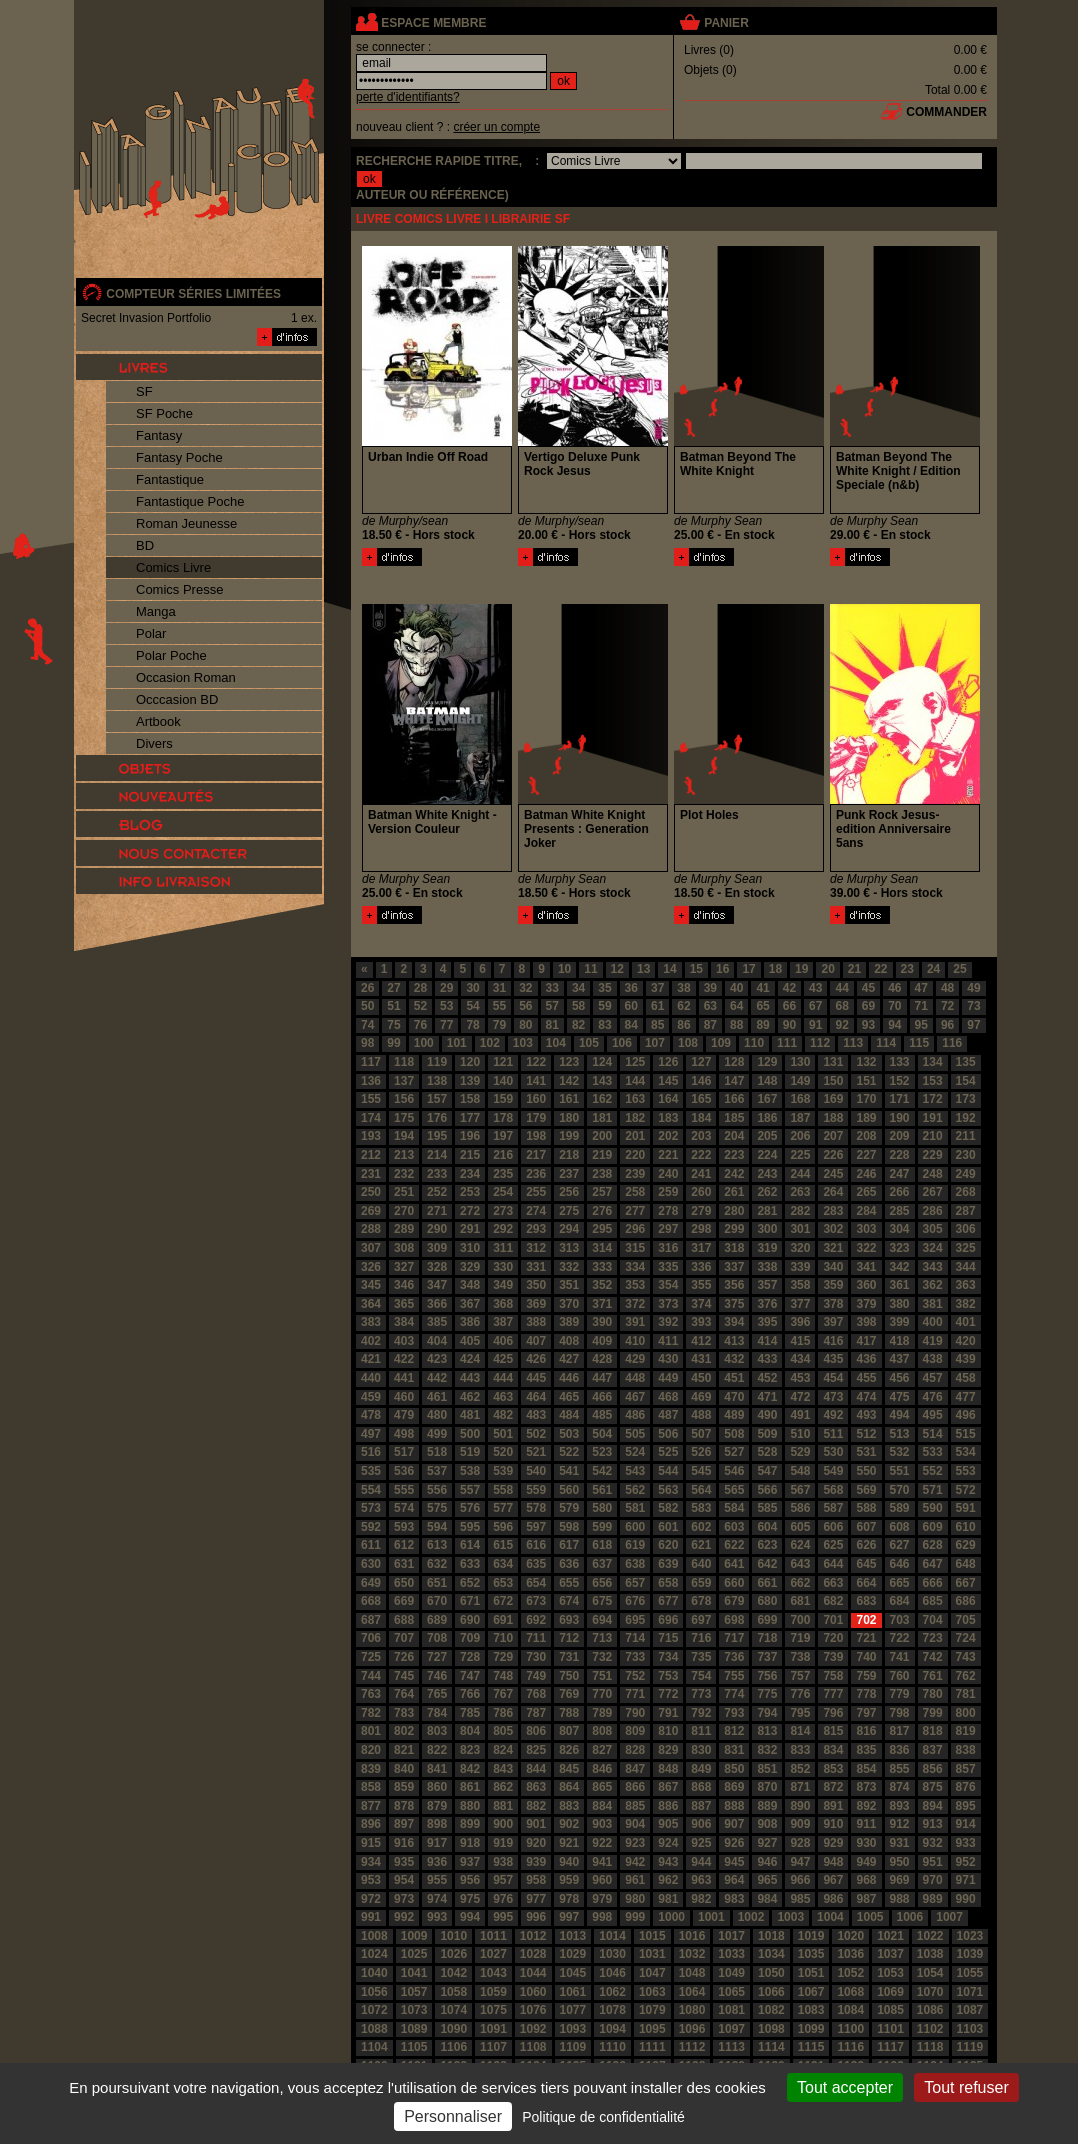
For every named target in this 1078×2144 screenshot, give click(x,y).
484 (569, 1415)
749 (536, 1676)
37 (657, 988)
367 (470, 1304)
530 (833, 1452)
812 (734, 1731)
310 (470, 1248)
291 (470, 1229)
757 (800, 1676)
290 (437, 1229)
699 (767, 1620)
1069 (890, 1992)
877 (371, 1806)
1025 (414, 1954)
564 (701, 1490)
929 (833, 1843)
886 (668, 1806)
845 (569, 1769)
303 (866, 1229)
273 (503, 1211)
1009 (414, 1936)
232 (404, 1174)
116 (952, 1043)
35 (604, 988)
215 (470, 1155)
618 (602, 1545)
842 (470, 1769)
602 (701, 1527)
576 (470, 1508)
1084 (850, 2010)
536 (404, 1471)
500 (470, 1434)
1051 (811, 1973)
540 (536, 1471)
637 (602, 1564)
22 (880, 969)
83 (604, 1025)
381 (933, 1304)
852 (800, 1769)
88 (736, 1025)
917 (437, 1843)
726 (404, 1657)
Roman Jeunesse (186, 523)
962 (668, 1880)
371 (602, 1304)
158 (470, 1099)
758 (833, 1676)
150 (833, 1081)
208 (866, 1136)
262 (767, 1192)
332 (569, 1267)
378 (833, 1304)
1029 (573, 1954)
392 (668, 1322)
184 (701, 1118)
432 (734, 1359)
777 (833, 1694)
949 (866, 1862)
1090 (453, 2029)
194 (404, 1136)
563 (668, 1490)
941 (602, 1862)
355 (701, 1285)
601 (668, 1527)
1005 (870, 1917)
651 (437, 1583)
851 (767, 1769)
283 (833, 1211)
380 (900, 1304)
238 (602, 1174)
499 (437, 1434)
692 (536, 1620)
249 (966, 1174)
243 (767, 1174)
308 (404, 1248)
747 (470, 1676)
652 (470, 1583)
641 (734, 1564)
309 (437, 1248)
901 (536, 1824)
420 (966, 1341)
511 (833, 1434)
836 (900, 1750)
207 (833, 1136)
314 (602, 1248)
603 (734, 1527)
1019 (811, 1936)
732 (602, 1657)
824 (503, 1750)
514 (933, 1434)
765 (437, 1694)
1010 (453, 1936)
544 (668, 1471)
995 (503, 1917)
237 (569, 1174)
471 (767, 1397)
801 (371, 1731)
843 (503, 1769)
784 (437, 1713)
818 (933, 1731)
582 (668, 1508)
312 (536, 1248)
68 (841, 1006)
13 (643, 969)
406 (503, 1341)
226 (833, 1155)
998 (602, 1917)
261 (734, 1192)
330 (503, 1267)
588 (866, 1508)
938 (503, 1862)
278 (668, 1211)
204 (734, 1136)
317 (701, 1248)
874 (900, 1787)
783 (404, 1713)
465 (569, 1397)
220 (635, 1155)
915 (371, 1843)
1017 (731, 1936)
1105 (414, 2047)
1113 (731, 2047)
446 (569, 1378)
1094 (612, 2029)
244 (800, 1174)
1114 (771, 2047)
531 (866, 1452)
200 (602, 1136)
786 (503, 1713)
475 (900, 1397)
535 (371, 1471)
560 (569, 1490)
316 (668, 1248)
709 (470, 1638)
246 (866, 1174)
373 (668, 1304)
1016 (692, 1936)
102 (490, 1043)
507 (701, 1434)
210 (933, 1136)
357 (767, 1285)
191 (933, 1118)
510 (800, 1434)
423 (437, 1359)
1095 (652, 2029)
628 (933, 1545)
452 (767, 1378)
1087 (970, 2010)
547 (767, 1471)
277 (635, 1211)
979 (602, 1899)
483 (536, 1415)
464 (536, 1397)
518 (437, 1452)
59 (604, 1006)
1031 (652, 1954)
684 (900, 1601)
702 (866, 1620)
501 (503, 1434)
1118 (930, 2047)
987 (866, 1899)
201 (635, 1136)
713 (602, 1638)
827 (602, 1750)
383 (371, 1322)
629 (966, 1545)
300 (767, 1229)
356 (734, 1285)
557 (470, 1490)
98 (367, 1043)
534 (966, 1452)
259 (668, 1192)
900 (503, 1824)
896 (371, 1824)
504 (602, 1434)
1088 (374, 2029)
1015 (652, 1936)
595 (470, 1527)
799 (933, 1713)
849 (701, 1769)
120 (470, 1062)
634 (503, 1564)
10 (564, 969)
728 (470, 1657)
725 (371, 1657)
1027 (493, 1954)
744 (371, 1676)
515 (966, 1434)
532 (900, 1452)
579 (569, 1508)
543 (635, 1471)
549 (833, 1471)
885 (635, 1806)
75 (393, 1025)
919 (503, 1843)
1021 (890, 1936)
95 (921, 1025)
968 (866, 1880)
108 (688, 1043)
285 (900, 1211)
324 (933, 1248)
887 (701, 1806)
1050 (771, 1973)
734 (668, 1657)
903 (602, 1824)
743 (966, 1657)
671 (470, 1601)
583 (701, 1508)
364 (371, 1304)
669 (404, 1601)
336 (701, 1267)
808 (602, 1731)
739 (833, 1657)
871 (800, 1787)
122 (536, 1062)
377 (800, 1304)
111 (787, 1043)
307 (371, 1248)
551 (900, 1471)
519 (470, 1452)
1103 (970, 2029)
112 (820, 1043)
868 (701, 1787)
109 (721, 1043)
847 (635, 1769)
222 (701, 1155)
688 (404, 1620)
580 (602, 1508)
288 (371, 1229)
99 (393, 1043)
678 (701, 1601)
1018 (771, 1936)
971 (966, 1880)
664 (866, 1583)
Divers (154, 743)
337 (734, 1267)
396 (800, 1322)
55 (499, 1006)
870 (767, 1787)
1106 (453, 2047)
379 (866, 1304)
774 (734, 1694)
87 (710, 1025)
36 (631, 988)
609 (933, 1527)
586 (800, 1508)
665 (900, 1583)
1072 (374, 2010)
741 (900, 1657)
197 (503, 1136)
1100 (850, 2029)
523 (602, 1452)
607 (866, 1527)
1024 (374, 1954)
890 (800, 1806)
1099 (811, 2029)
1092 (533, 2029)
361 (900, 1285)
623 (767, 1545)
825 (536, 1750)
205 (767, 1136)
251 (404, 1192)
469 (701, 1397)
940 (569, 1862)
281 (767, 1211)
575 (437, 1508)
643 (800, 1564)
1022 (930, 1936)
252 (437, 1192)
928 (800, 1843)
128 (734, 1062)
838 (966, 1750)
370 (569, 1304)
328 (437, 1267)
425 (503, 1359)
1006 (910, 1917)
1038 (930, 1954)
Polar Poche (171, 655)
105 (589, 1043)
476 (933, 1397)
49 (973, 988)
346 (404, 1285)
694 (602, 1620)
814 (800, 1731)
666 (933, 1583)
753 (668, 1676)
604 (767, 1527)
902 (569, 1824)
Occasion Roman (186, 677)
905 (668, 1824)
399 (900, 1322)
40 (736, 988)
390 (602, 1322)
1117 (890, 2047)
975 (470, 1899)
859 (404, 1787)
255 (536, 1192)
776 (800, 1694)
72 (947, 1006)
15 (696, 969)
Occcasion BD (177, 699)
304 (900, 1229)
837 (933, 1750)
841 (437, 1769)
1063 (652, 1992)
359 (833, 1285)
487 (668, 1415)
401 (966, 1322)
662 (800, 1583)
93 (868, 1025)
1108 (533, 2047)
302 (833, 1229)
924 (668, 1843)
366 (437, 1304)
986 (833, 1899)
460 (404, 1397)
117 (371, 1062)
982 (701, 1899)
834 (833, 1750)
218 (569, 1155)
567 (800, 1490)
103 (523, 1043)
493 (866, 1415)
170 (866, 1099)
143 (602, 1081)
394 (734, 1322)
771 (635, 1694)
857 (966, 1769)
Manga (156, 611)
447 (602, 1378)
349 (503, 1285)
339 (800, 1267)
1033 (731, 1954)
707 (404, 1638)
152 (900, 1081)
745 (404, 1676)
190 (900, 1118)
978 (569, 1899)
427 (569, 1359)
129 (767, 1062)
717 (734, 1638)
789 (602, 1713)
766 (470, 1694)
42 (789, 988)
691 (503, 1620)
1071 (970, 1992)
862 (503, 1787)
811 (701, 1731)
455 (866, 1378)
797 (866, 1713)
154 (966, 1081)
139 (470, 1081)
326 (371, 1267)
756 (767, 1676)
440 (371, 1378)
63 (710, 1006)
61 (657, 1006)
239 (635, 1174)
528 (767, 1452)
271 (437, 1211)
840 (404, 1769)
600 (635, 1527)
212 (371, 1155)
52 (420, 1006)
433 (767, 1359)
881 (503, 1806)
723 (933, 1638)
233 (437, 1174)
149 (800, 1081)
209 (900, 1136)
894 (933, 1806)
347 (437, 1285)
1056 (374, 1992)
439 (966, 1359)
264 (833, 1192)
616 (536, 1545)
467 (635, 1397)
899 (470, 1824)
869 (734, 1787)
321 (833, 1248)
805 (503, 1731)
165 (701, 1099)
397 (833, 1322)
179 (536, 1118)
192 (966, 1118)
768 (536, 1694)
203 (701, 1136)
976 (503, 1899)
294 (569, 1229)
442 (437, 1378)
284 (866, 1211)
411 (668, 1341)
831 (734, 1750)
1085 (890, 2010)
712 (569, 1638)
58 (578, 1006)
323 (900, 1248)
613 (437, 1545)
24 (933, 969)
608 (900, 1527)
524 (635, 1452)
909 (800, 1824)
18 (775, 969)
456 (900, 1378)
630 (371, 1564)
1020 (850, 1936)
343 (933, 1267)
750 (569, 1676)
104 (556, 1043)
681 (800, 1601)
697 (701, 1620)
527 (734, 1452)
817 (900, 1731)
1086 (930, 2010)
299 (734, 1229)
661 (767, 1583)
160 (536, 1099)
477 (966, 1397)
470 (734, 1397)
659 (701, 1583)
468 (668, 1397)
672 (503, 1601)
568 (833, 1490)
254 (503, 1192)
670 (437, 1601)
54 (472, 1006)
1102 (930, 2029)
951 (933, 1862)
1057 (414, 1992)
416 (833, 1341)
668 (371, 1601)
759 (866, 1676)
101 (457, 1043)
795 (800, 1713)
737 (767, 1657)
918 (470, 1843)
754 (701, 1676)
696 (668, 1620)
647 (933, 1564)
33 (552, 988)
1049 (731, 1973)
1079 (652, 2010)
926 (734, 1843)
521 (536, 1452)
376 (767, 1304)
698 (734, 1620)
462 (470, 1397)
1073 (414, 2010)
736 (734, 1657)
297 (668, 1229)
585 (767, 1508)
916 (404, 1843)
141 (536, 1081)
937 (470, 1862)
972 (371, 1899)
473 (833, 1397)
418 (900, 1341)
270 (404, 1211)
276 (602, 1211)
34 (578, 988)
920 (536, 1843)
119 (437, 1062)
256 (569, 1192)
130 (800, 1062)
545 (701, 1471)
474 (866, 1397)
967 (833, 1880)
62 (683, 1006)
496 (966, 1415)
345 (371, 1285)
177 (470, 1118)
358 (800, 1285)
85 (657, 1025)
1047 (652, 1973)
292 (503, 1229)
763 (371, 1694)
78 (472, 1025)
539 (503, 1471)
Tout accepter (845, 2087)
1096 (692, 2029)
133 (900, 1062)
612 (404, 1545)
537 (437, 1471)
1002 (751, 1917)
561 (602, 1490)
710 (503, 1638)
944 (701, 1862)
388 (536, 1322)
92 (841, 1025)
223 (734, 1155)
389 (569, 1322)
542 (602, 1471)
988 (900, 1899)
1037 (890, 1954)
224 (767, 1155)
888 (734, 1806)
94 (894, 1025)
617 (569, 1545)
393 (701, 1322)
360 (866, 1285)
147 (734, 1081)
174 (371, 1118)
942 (635, 1862)
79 (499, 1025)
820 (371, 1750)
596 (503, 1527)
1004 (830, 1917)
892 (866, 1806)
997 (569, 1917)
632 (437, 1564)
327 (404, 1267)
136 (371, 1081)
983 (734, 1899)
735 (701, 1657)
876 (966, 1787)
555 (404, 1490)
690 (470, 1620)
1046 (612, 1973)
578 (536, 1508)
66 (789, 1006)
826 (569, 1750)
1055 (970, 1973)
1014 (612, 1936)
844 (536, 1769)
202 (668, 1136)
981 (668, 1899)
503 (569, 1434)
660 (734, 1583)
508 (734, 1434)
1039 (970, 1954)
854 (866, 1769)
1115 (811, 2047)
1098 (771, 2029)
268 (966, 1192)
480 (437, 1415)
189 (866, 1118)
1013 (573, 1936)
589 (900, 1508)
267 (933, 1192)
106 (622, 1043)
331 (536, 1267)
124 (602, 1062)
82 (578, 1025)
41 (762, 988)
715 (668, 1638)
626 (866, 1545)
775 (767, 1694)
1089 (414, 2029)
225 (800, 1155)
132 (866, 1062)
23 (907, 969)
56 (525, 1006)
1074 (453, 2010)
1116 (850, 2047)
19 (801, 969)
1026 (453, 1954)
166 (734, 1099)
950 (900, 1862)
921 (569, 1843)
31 (499, 988)
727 (437, 1657)
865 (602, 1787)
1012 (533, 1936)
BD (145, 545)
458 (966, 1378)
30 (472, 988)
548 (800, 1471)
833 (800, 1750)
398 (866, 1322)
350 (536, 1285)
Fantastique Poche (190, 501)
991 (371, 1917)
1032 (692, 1954)
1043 (493, 1973)
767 (503, 1694)
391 (635, 1322)
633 (470, 1564)
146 (701, 1081)
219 (602, 1155)
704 (933, 1620)
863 (536, 1787)
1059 (493, 1992)
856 (933, 1769)
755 (734, 1676)
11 (590, 969)
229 (933, 1155)
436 (866, 1359)
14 (669, 969)
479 (404, 1415)
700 (800, 1620)
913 (933, 1824)
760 (900, 1676)
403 (404, 1341)
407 (536, 1341)
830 (701, 1750)
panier (726, 23)
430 (668, 1359)
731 (569, 1657)
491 (800, 1415)
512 (866, 1434)
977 (536, 1899)
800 (966, 1713)
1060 (533, 1992)
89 (762, 1025)
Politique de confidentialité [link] (603, 2117)
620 (668, 1545)
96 (947, 1025)
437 (900, 1359)
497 (371, 1434)
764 (404, 1694)
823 (470, 1750)
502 (536, 1434)
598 (569, 1527)
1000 (671, 1917)
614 (470, 1545)
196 (470, 1136)
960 (602, 1880)
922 (602, 1843)
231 (371, 1174)
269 (371, 1211)
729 (503, 1657)
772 (668, 1694)
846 (602, 1769)
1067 (811, 1992)
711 (536, 1638)
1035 (811, 1954)
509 (767, 1434)
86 (683, 1025)
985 (800, 1899)
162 (602, 1099)
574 (404, 1508)
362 (933, 1285)
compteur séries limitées (193, 294)
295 (602, 1229)
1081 (731, 2010)
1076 (533, 2010)
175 (404, 1118)
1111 (652, 2047)
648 (966, 1564)
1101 (890, 2029)
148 (767, 1081)
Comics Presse (179, 589)
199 (569, 1136)
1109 (573, 2047)
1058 (453, 1992)
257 (602, 1192)
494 (900, 1415)
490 (767, 1415)
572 (966, 1490)
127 (701, 1062)
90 (789, 1025)
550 (866, 1471)
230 (966, 1155)
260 (701, 1192)
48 (947, 988)
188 (833, 1118)
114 (886, 1043)
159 (503, 1099)
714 (635, 1638)
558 (503, 1490)
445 (536, 1378)
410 (635, 1341)
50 (367, 1006)
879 (437, 1806)
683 (866, 1601)
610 (966, 1527)
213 (404, 1155)
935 (404, 1862)
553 (966, 1471)
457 (933, 1378)
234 (470, 1174)
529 (800, 1452)
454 (833, 1378)
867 (668, 1787)
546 (734, 1471)
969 (900, 1880)
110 (754, 1043)
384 (404, 1322)
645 (866, 1564)
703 (900, 1620)
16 (722, 969)
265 (866, 1192)
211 (966, 1136)
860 (437, 1787)
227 (866, 1155)
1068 (850, 1992)
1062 (612, 1992)
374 (701, 1304)
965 (767, 1880)
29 (446, 988)
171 (900, 1099)
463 (503, 1397)
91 (815, 1025)
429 (635, 1359)
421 (371, 1359)
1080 (692, 2010)
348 (470, 1285)
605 (800, 1527)
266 (900, 1192)
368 (503, 1304)
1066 (771, 1992)
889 (767, 1806)
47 (921, 988)
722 (900, 1638)
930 (866, 1843)
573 (371, 1508)
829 (668, 1750)
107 (655, 1043)
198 (536, 1136)
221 (668, 1155)
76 (420, 1025)
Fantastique (170, 479)
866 (635, 1787)
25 (959, 969)
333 (602, 1267)
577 (503, 1508)
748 (503, 1676)
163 (635, 1099)
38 (683, 988)
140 (503, 1081)
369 (536, 1304)
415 (800, 1341)
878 (404, 1806)
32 (525, 988)
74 (367, 1025)
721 (866, 1638)
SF (144, 391)
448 (635, 1378)
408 (569, 1341)
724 (966, 1638)
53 (446, 1006)
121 (503, 1062)
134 (933, 1062)
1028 (533, 1954)
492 (833, 1415)
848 (668, 1769)
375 (734, 1304)
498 (404, 1434)
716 (701, 1638)
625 (833, 1545)
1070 (930, 1992)
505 (635, 1434)
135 (966, 1062)
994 (470, 1917)
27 (393, 988)
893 (900, 1806)
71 (921, 1006)
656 (602, 1583)
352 (602, 1285)
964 (734, 1880)
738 (800, 1657)
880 (470, 1806)
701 (833, 1620)
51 (393, 1006)
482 (503, 1415)
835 (866, 1750)
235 (503, 1174)
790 (635, 1713)
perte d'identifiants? (408, 97)
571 (933, 1490)
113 (853, 1043)
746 (437, 1676)
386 (470, 1322)
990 (966, 1899)
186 (767, 1118)
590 (933, 1508)
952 (966, 1862)
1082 (771, 2010)
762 (966, 1676)
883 (569, 1806)
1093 (573, 2029)
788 (569, 1713)
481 (470, 1415)
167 (767, 1099)
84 (631, 1025)
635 (536, 1564)
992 (404, 1917)
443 (470, 1378)
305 (933, 1229)
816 (866, 1731)
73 (973, 1006)
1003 (790, 1917)
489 (734, 1415)
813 (767, 1731)
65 (762, 1006)
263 (800, 1192)
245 (833, 1174)
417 (866, 1341)
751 (602, 1676)
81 (552, 1025)
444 (503, 1378)
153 (933, 1081)
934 (371, 1862)
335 (668, 1267)
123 (569, 1062)
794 (767, 1713)
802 (404, 1731)
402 (371, 1341)
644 (833, 1564)
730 (536, 1657)
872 (833, 1787)
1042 (453, 1973)
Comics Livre (173, 567)
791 (668, 1713)
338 (767, 1267)
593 (404, 1527)
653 (503, 1583)
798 (900, 1713)
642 (767, 1564)
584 (734, 1508)
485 (602, 1415)
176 (437, 1118)
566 (767, 1490)
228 (900, 1155)
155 (371, 1099)
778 (866, 1694)
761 (933, 1676)
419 (933, 1341)
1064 (692, 1992)
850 (734, 1769)
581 (635, 1508)
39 (710, 988)
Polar (151, 633)
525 (668, 1452)
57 (552, 1006)
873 (866, 1787)
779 (900, 1694)
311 (503, 1248)
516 (371, 1452)
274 (536, 1211)
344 (966, 1267)
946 (767, 1862)
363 (966, 1285)
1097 (731, 2029)
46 (894, 988)
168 (800, 1099)
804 (470, 1731)
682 (833, 1601)
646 (900, 1564)
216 (503, 1155)
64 (736, 1006)
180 (569, 1118)
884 (602, 1806)
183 (668, 1118)
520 (503, 1452)
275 (569, 1211)
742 (933, 1657)
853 (833, 1769)
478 (371, 1415)
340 (833, 1267)
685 (933, 1601)
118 (404, 1062)
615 (503, 1545)
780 (933, 1694)
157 (437, 1099)
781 (966, 1694)
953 (371, 1880)
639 (668, 1564)
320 (800, 1248)
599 (602, 1527)
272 (470, 1211)
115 (919, 1043)
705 (966, 1620)
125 (635, 1062)
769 (569, 1694)
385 (437, 1322)
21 (854, 969)
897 (404, 1824)
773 (701, 1694)
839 (371, 1769)
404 (437, 1341)
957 (503, 1880)
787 (536, 1713)
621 (701, 1545)
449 (668, 1378)
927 (767, 1843)
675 (602, 1601)
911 (866, 1824)
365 (404, 1304)
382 (966, 1304)
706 (371, 1638)
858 (371, 1787)
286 (933, 1211)
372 (635, 1304)
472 (800, 1397)
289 (404, 1229)
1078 (612, 2010)
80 (525, 1025)
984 (767, 1899)
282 (800, 1211)
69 (868, 1006)
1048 (692, 1973)
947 (800, 1862)
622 (734, 1545)
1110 (612, 2047)
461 (437, 1397)
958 (536, 1880)
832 (767, 1750)
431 (701, 1359)
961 (635, 1880)
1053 (890, 1973)
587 (833, 1508)
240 (668, 1174)
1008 (374, 1936)
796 (833, 1713)
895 (966, 1806)
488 (701, 1415)
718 (767, 1638)
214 (437, 1155)
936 (437, 1862)
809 (635, 1731)
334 (635, 1267)
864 (569, 1787)
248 (933, 1174)
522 (569, 1452)
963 (701, 1880)
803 (437, 1731)
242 (734, 1174)
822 (437, 1750)
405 (470, 1341)
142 (569, 1081)
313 (569, 1248)
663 (833, 1583)
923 (635, 1843)
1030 (612, 1954)
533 (933, 1452)
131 (833, 1062)
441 (404, 1378)
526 (701, 1452)
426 (536, 1359)
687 (371, 1620)
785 (470, 1713)
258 (635, 1192)
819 (966, 1731)
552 (933, 1471)
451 (734, 1378)
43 (815, 988)
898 (437, 1824)
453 (800, 1378)
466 (602, 1397)
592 (371, 1527)
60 (631, 1006)
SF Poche (164, 413)
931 (900, 1843)
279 (701, 1211)
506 (668, 1434)
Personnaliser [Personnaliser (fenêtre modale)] (453, 2116)
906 (701, 1824)
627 (900, 1545)
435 (833, 1359)
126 (668, 1062)
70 (894, 1006)
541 (569, 1471)
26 (367, 988)
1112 (692, 2047)
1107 (493, 2047)
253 (470, 1192)
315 (635, 1248)
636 (569, 1564)
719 (800, 1638)
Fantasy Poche (179, 457)
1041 (414, 1973)
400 (933, 1322)
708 (437, 1638)
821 (404, 1750)
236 (536, 1174)
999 (635, 1917)
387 (503, 1322)
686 (966, 1601)
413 (734, 1341)
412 (701, 1341)
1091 (493, 2029)
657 (635, 1583)
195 (437, 1136)
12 (617, 969)
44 (841, 988)
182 (635, 1118)
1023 (970, 1936)
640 (701, 1564)
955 (437, 1880)
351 (569, 1285)
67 (815, 1006)
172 (933, 1099)
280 (734, 1211)
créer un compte (496, 127)
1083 (811, 2010)
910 (833, 1824)
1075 (493, 2010)
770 (602, 1694)
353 (635, 1285)
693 (569, 1620)
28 (420, 988)
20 (827, 969)
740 (866, 1657)
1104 (374, 2047)
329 (470, 1267)
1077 (573, 2010)
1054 (930, 1973)
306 (966, 1229)
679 (734, 1601)
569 (866, 1490)
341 (866, 1267)
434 (800, 1359)
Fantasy (159, 435)
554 (371, 1490)
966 (800, 1880)
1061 (573, 1992)
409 (602, 1341)
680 (767, 1601)
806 (536, 1731)
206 (800, 1136)
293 (536, 1229)
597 (536, 1527)
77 (446, 1025)
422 (404, 1359)
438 (933, 1359)
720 (833, 1638)
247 (900, 1174)
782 (371, 1713)
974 (437, 1899)
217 (536, 1155)
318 (734, 1248)
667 (966, 1583)
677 (668, 1601)
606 (833, 1527)
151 (866, 1081)
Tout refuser (966, 2087)
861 (470, 1787)
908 (767, 1824)
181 (602, 1118)
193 (371, 1136)
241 (701, 1174)
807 (569, 1731)
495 (933, 1415)
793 (734, 1713)
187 (800, 1118)
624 (800, 1545)
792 (701, 1713)
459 (371, 1397)
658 (668, 1583)
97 (973, 1025)
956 (470, 1880)
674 (569, 1601)
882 (536, 1806)
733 (635, 1657)
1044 (533, 1973)
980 (635, 1899)
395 (767, 1322)
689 (437, 1620)
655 (569, 1583)
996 (536, 1917)
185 (734, 1118)
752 (635, 1676)
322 (866, 1248)
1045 (573, 1973)
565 (734, 1490)
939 (536, 1862)
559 (536, 1490)
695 (635, 1620)
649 (371, 1583)
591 (966, 1508)
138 (437, 1081)
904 (635, 1824)
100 (424, 1043)
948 (833, 1862)
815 (833, 1731)
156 (404, 1099)
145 (668, 1081)
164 (668, 1099)
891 (833, 1806)
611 (371, 1545)
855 (900, 1769)
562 (635, 1490)
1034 (771, 1954)
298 (701, 1229)
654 (536, 1583)
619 (635, 1545)
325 (966, 1248)
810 (668, 1731)
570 (900, 1490)
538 (470, 1471)
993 (437, 1917)
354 (668, 1285)
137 (404, 1081)
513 (900, 1434)
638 (635, 1564)
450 (701, 1378)
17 (748, 969)
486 (635, 1415)
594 (437, 1527)
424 (470, 1359)
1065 (731, 1992)
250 (371, 1192)
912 (900, 1824)
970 (933, 1880)
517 (404, 1452)
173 (966, 1099)
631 (404, 1564)
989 (933, 1899)
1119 (970, 2047)
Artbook (158, 721)
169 (833, 1099)
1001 (711, 1917)
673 (536, 1601)
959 (569, 1880)
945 (734, 1862)
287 (966, 1211)
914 (966, 1824)
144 (635, 1081)
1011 (493, 1936)
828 (635, 1750)
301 (800, 1229)
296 (635, 1229)
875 (933, 1787)
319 (767, 1248)
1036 (850, 1954)
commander (946, 112)
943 (668, 1862)
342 (900, 1267)
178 (503, 1118)
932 (933, 1843)
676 (635, 1601)
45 (868, 988)
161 (569, 1099)
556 (437, 1490)
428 (602, 1359)
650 (404, 1583)
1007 (949, 1917)
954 (404, 1880)
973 (404, 1899)
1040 (374, 1973)
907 (734, 1824)
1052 (850, 1973)
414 (767, 1341)
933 (966, 1843)
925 (701, 1843)
